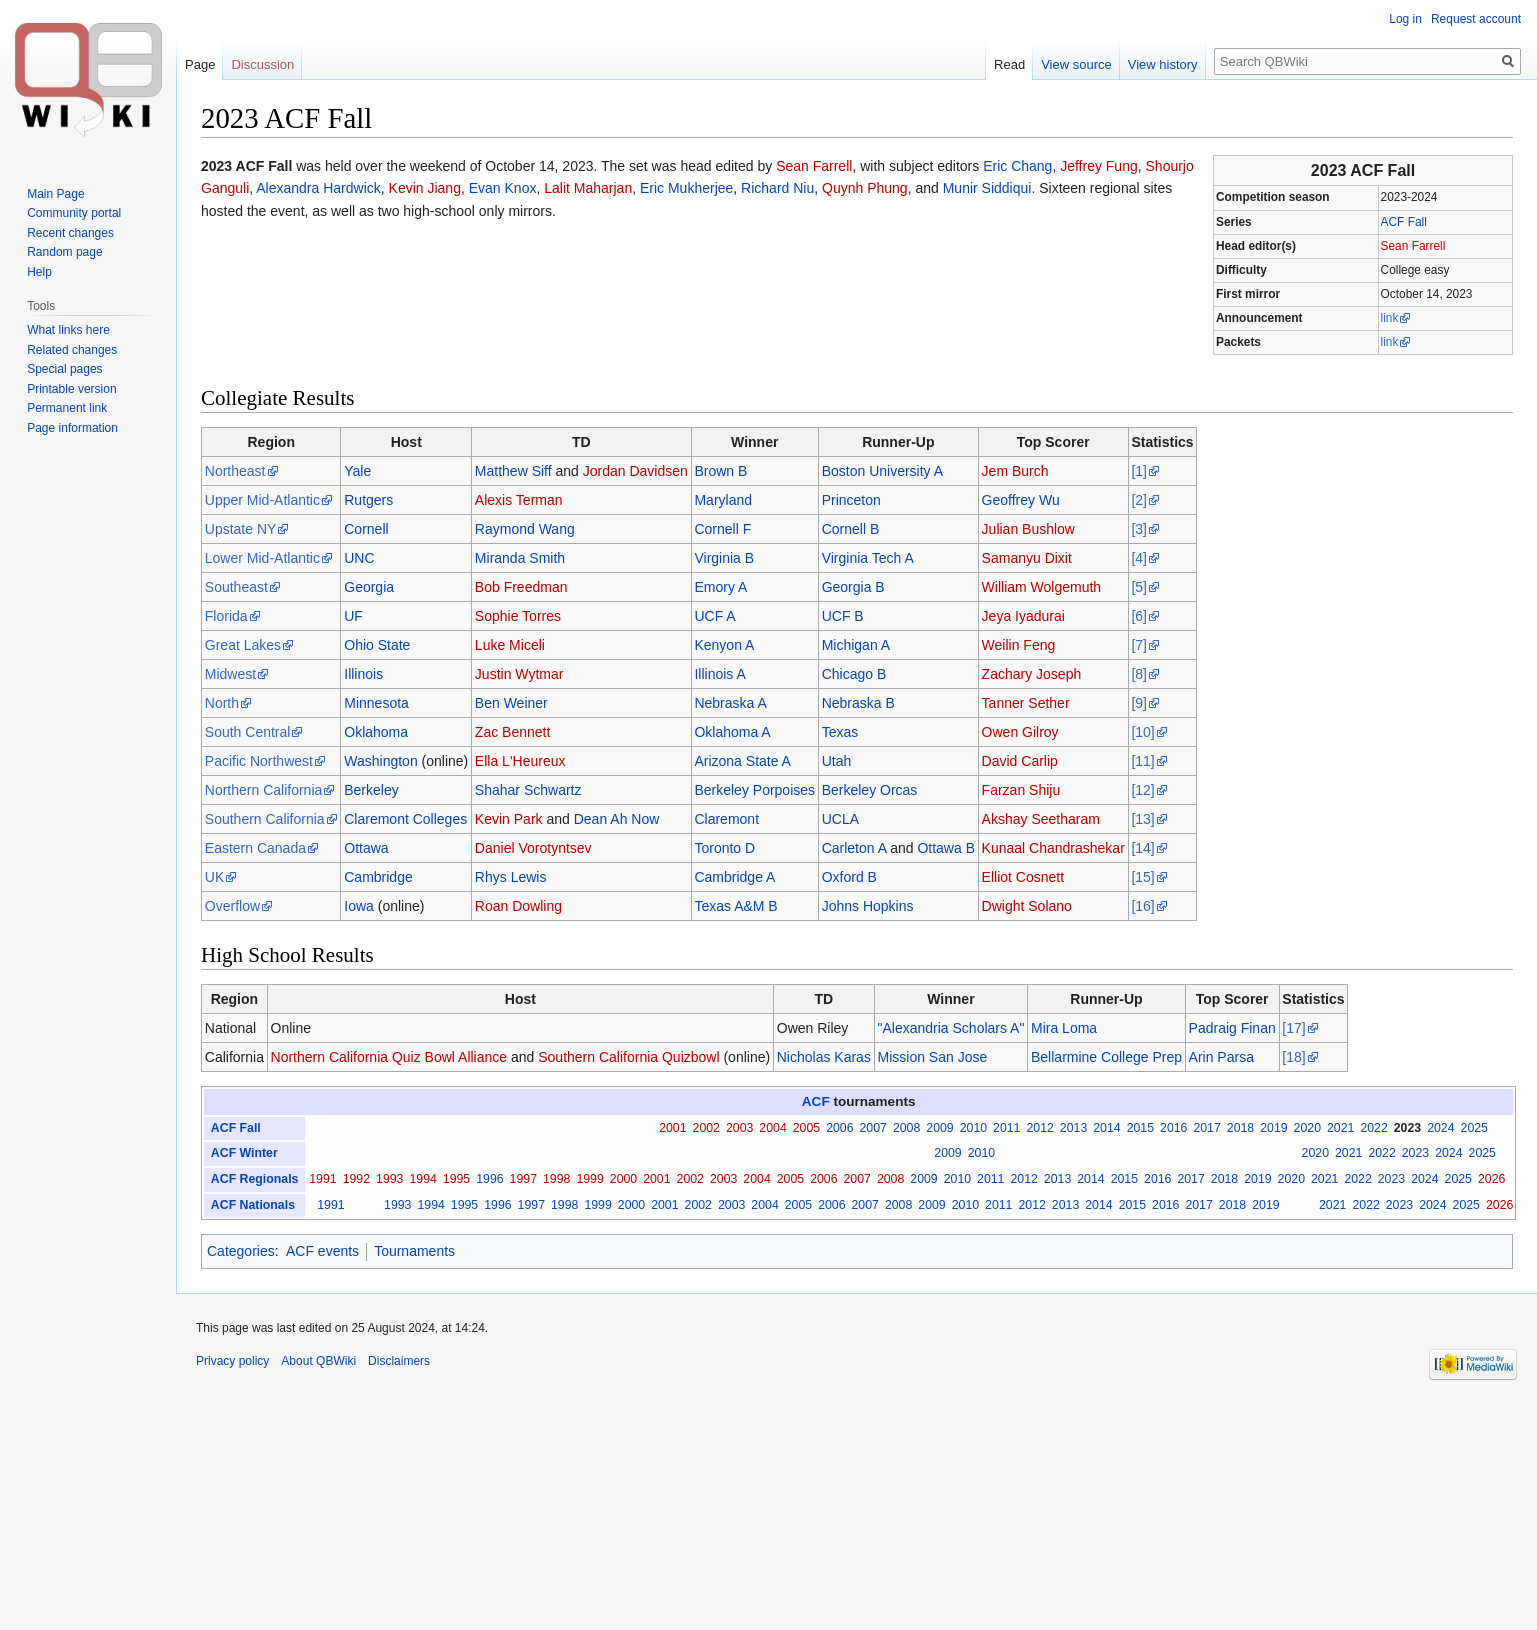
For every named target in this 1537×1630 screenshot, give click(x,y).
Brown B (720, 471)
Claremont (726, 819)
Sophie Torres (518, 616)
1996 (489, 1179)
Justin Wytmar (519, 674)
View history (1163, 64)
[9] (1139, 703)
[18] (1293, 1057)
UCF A (714, 616)
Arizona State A (742, 761)
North (222, 703)
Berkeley (371, 790)
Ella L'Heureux (520, 761)
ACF (816, 1101)
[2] (1139, 500)
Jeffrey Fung (1099, 166)
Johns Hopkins (868, 906)
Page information (72, 428)
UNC (359, 558)
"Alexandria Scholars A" (951, 1028)
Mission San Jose (933, 1057)
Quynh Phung (865, 188)
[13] (1142, 819)
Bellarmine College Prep (1106, 1057)
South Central (248, 732)
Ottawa (366, 848)
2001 (672, 1128)
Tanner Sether (1026, 703)
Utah (837, 761)
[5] (1139, 587)
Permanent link (67, 408)
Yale (357, 471)
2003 (739, 1128)
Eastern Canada (255, 848)
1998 (556, 1179)
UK (214, 877)
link (1390, 318)
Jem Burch (1015, 471)
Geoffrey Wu (1021, 500)
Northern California (264, 790)
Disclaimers (399, 1361)
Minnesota (376, 703)
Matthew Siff (513, 471)
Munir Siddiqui (987, 188)
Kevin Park (509, 819)
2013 (1073, 1128)
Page (200, 64)
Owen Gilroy (1020, 732)
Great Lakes (243, 645)
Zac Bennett (513, 732)
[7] (1139, 645)
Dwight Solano (1027, 906)
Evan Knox (503, 188)
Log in (1405, 19)
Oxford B (849, 877)
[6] (1139, 616)
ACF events (322, 1251)
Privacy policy (232, 1361)
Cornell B (851, 529)
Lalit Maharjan (588, 188)
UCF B (843, 616)
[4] (1139, 558)
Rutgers (368, 500)
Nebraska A (730, 703)
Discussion (262, 64)
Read (1009, 64)
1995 (456, 1179)
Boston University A (882, 471)
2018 (1240, 1128)
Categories (241, 1251)
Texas (840, 732)
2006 (839, 1128)
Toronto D (724, 848)
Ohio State (377, 645)
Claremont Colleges (405, 819)
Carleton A (854, 848)
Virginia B (724, 558)
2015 (1140, 1128)
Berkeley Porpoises (754, 790)
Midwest (230, 674)
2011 (1006, 1128)
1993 (389, 1179)
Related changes (72, 350)
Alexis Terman (519, 500)
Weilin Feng (1019, 645)
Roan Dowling (518, 906)
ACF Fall (1404, 222)
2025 (1474, 1128)
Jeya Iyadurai (1023, 616)
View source (1076, 64)
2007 (873, 1128)
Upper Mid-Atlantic (262, 500)
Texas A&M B (735, 906)
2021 (1340, 1128)
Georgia (369, 587)
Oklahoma (376, 732)
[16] (1142, 906)
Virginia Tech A (868, 558)
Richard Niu (777, 188)
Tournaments (414, 1251)
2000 (623, 1179)
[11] (1142, 761)
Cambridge (378, 877)
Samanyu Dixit (1027, 558)
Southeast (236, 587)
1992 (356, 1179)
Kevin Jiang (425, 188)
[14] (1142, 848)
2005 (806, 1128)
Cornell (366, 529)
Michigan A (856, 645)
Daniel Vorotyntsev (533, 848)
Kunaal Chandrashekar (1053, 848)
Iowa (359, 906)
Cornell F (722, 529)
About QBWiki (318, 1361)
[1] (1139, 471)
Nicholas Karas (824, 1057)
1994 (422, 1179)
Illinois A (719, 674)
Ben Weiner (511, 703)
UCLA (840, 819)
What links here (68, 330)
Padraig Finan (1232, 1028)
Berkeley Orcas (870, 790)
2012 (1039, 1128)
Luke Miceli (510, 645)
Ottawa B (946, 848)
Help (39, 272)
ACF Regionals (255, 1179)
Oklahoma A (732, 732)
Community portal (74, 213)
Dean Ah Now (617, 819)
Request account (1476, 19)
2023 (1407, 1128)
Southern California (265, 819)
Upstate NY (241, 529)
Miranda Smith (520, 558)
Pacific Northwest (259, 761)
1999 (589, 1179)
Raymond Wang (525, 529)
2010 (973, 1128)
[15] (1142, 877)
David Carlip (1020, 761)
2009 (939, 1128)
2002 (706, 1128)
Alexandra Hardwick (318, 188)
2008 (906, 1128)
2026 (1491, 1179)
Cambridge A (734, 877)
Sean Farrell (1413, 246)
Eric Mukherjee (686, 188)
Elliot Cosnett (1023, 877)
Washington (380, 761)
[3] (1139, 529)
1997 (523, 1179)
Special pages (64, 369)
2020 (1307, 1128)
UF (353, 616)
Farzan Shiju (1021, 790)
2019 (1273, 1128)
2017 (1206, 1128)
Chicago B (854, 674)
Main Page (55, 194)
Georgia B (853, 587)
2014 (1106, 1128)
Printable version (71, 389)
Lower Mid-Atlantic (262, 558)
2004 (772, 1128)
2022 (1373, 1128)
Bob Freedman (521, 587)
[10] (1142, 732)
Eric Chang (1017, 166)
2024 (1440, 1128)
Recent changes (70, 233)
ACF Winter (244, 1153)
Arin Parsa (1221, 1057)
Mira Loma (1064, 1028)
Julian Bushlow (1028, 529)
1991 (322, 1179)
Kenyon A (724, 645)
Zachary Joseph (1032, 674)
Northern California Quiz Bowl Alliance (389, 1057)
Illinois (363, 674)
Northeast (235, 471)
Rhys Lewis (511, 877)
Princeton (851, 500)
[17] (1293, 1028)
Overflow (232, 906)
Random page (64, 252)
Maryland (723, 500)
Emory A (720, 587)
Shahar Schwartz (528, 790)
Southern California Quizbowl (628, 1057)
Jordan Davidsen (635, 471)
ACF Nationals (253, 1205)
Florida (226, 616)
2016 (1173, 1128)
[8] (1139, 674)
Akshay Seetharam (1041, 819)
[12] (1142, 790)
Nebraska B (858, 703)
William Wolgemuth (1042, 587)
